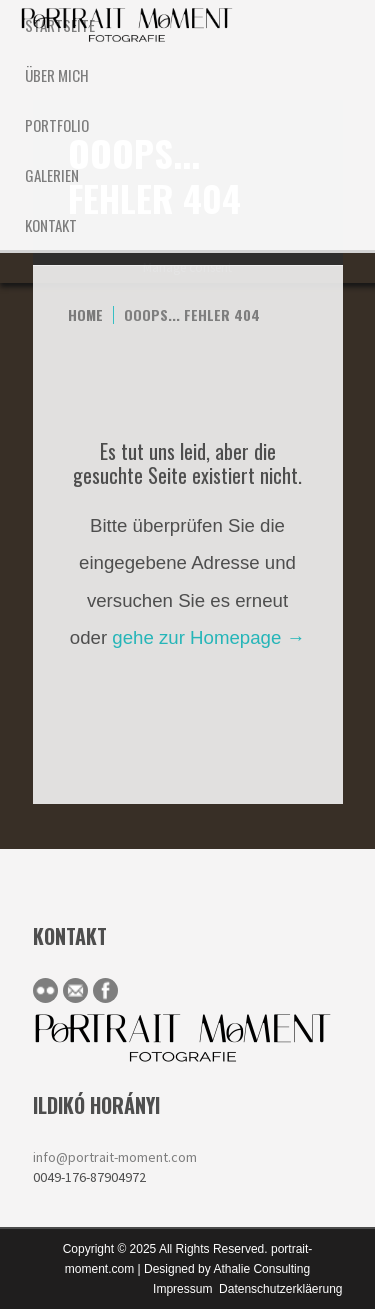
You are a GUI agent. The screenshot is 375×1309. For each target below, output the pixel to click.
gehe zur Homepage (208, 637)
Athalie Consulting (261, 1269)
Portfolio (57, 125)
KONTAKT (51, 225)
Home (85, 314)
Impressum (182, 1289)
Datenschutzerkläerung (280, 1289)
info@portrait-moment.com (115, 1157)
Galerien (52, 175)
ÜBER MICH (57, 75)
